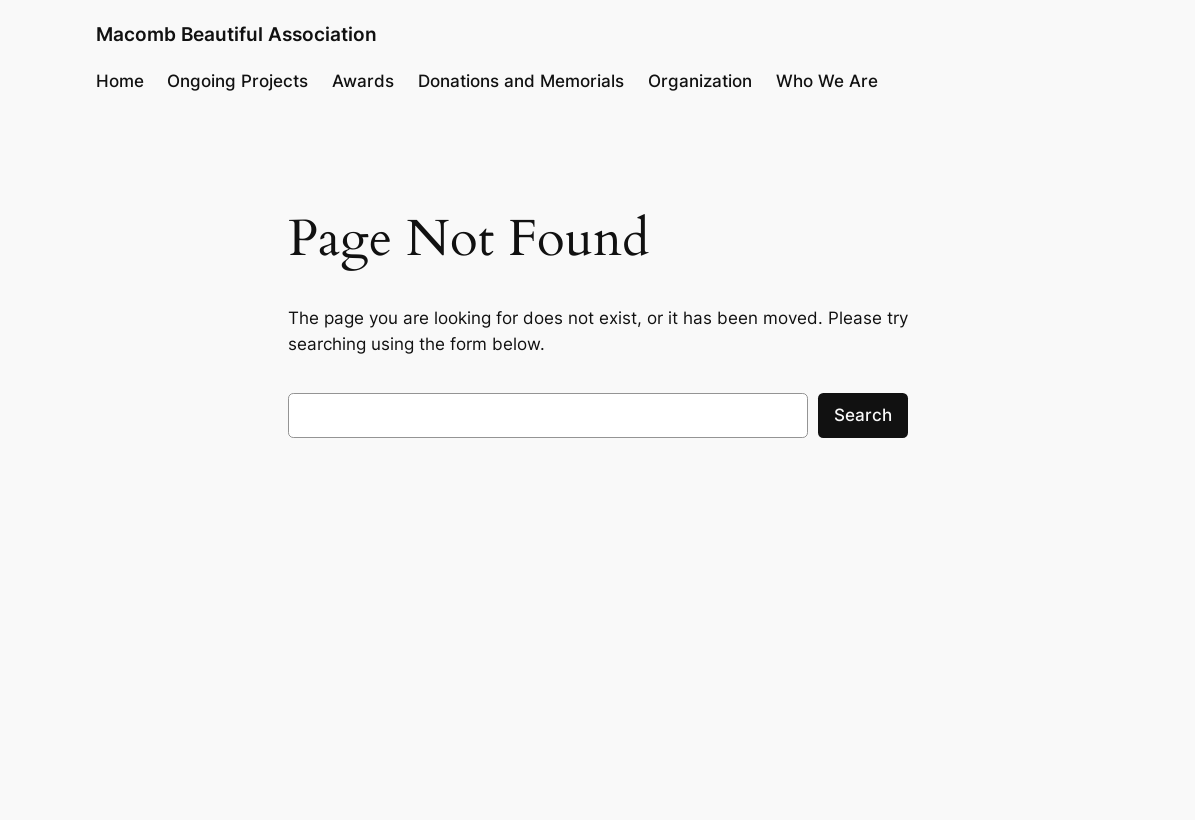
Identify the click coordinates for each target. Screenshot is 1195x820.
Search (863, 415)
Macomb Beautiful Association (236, 34)
